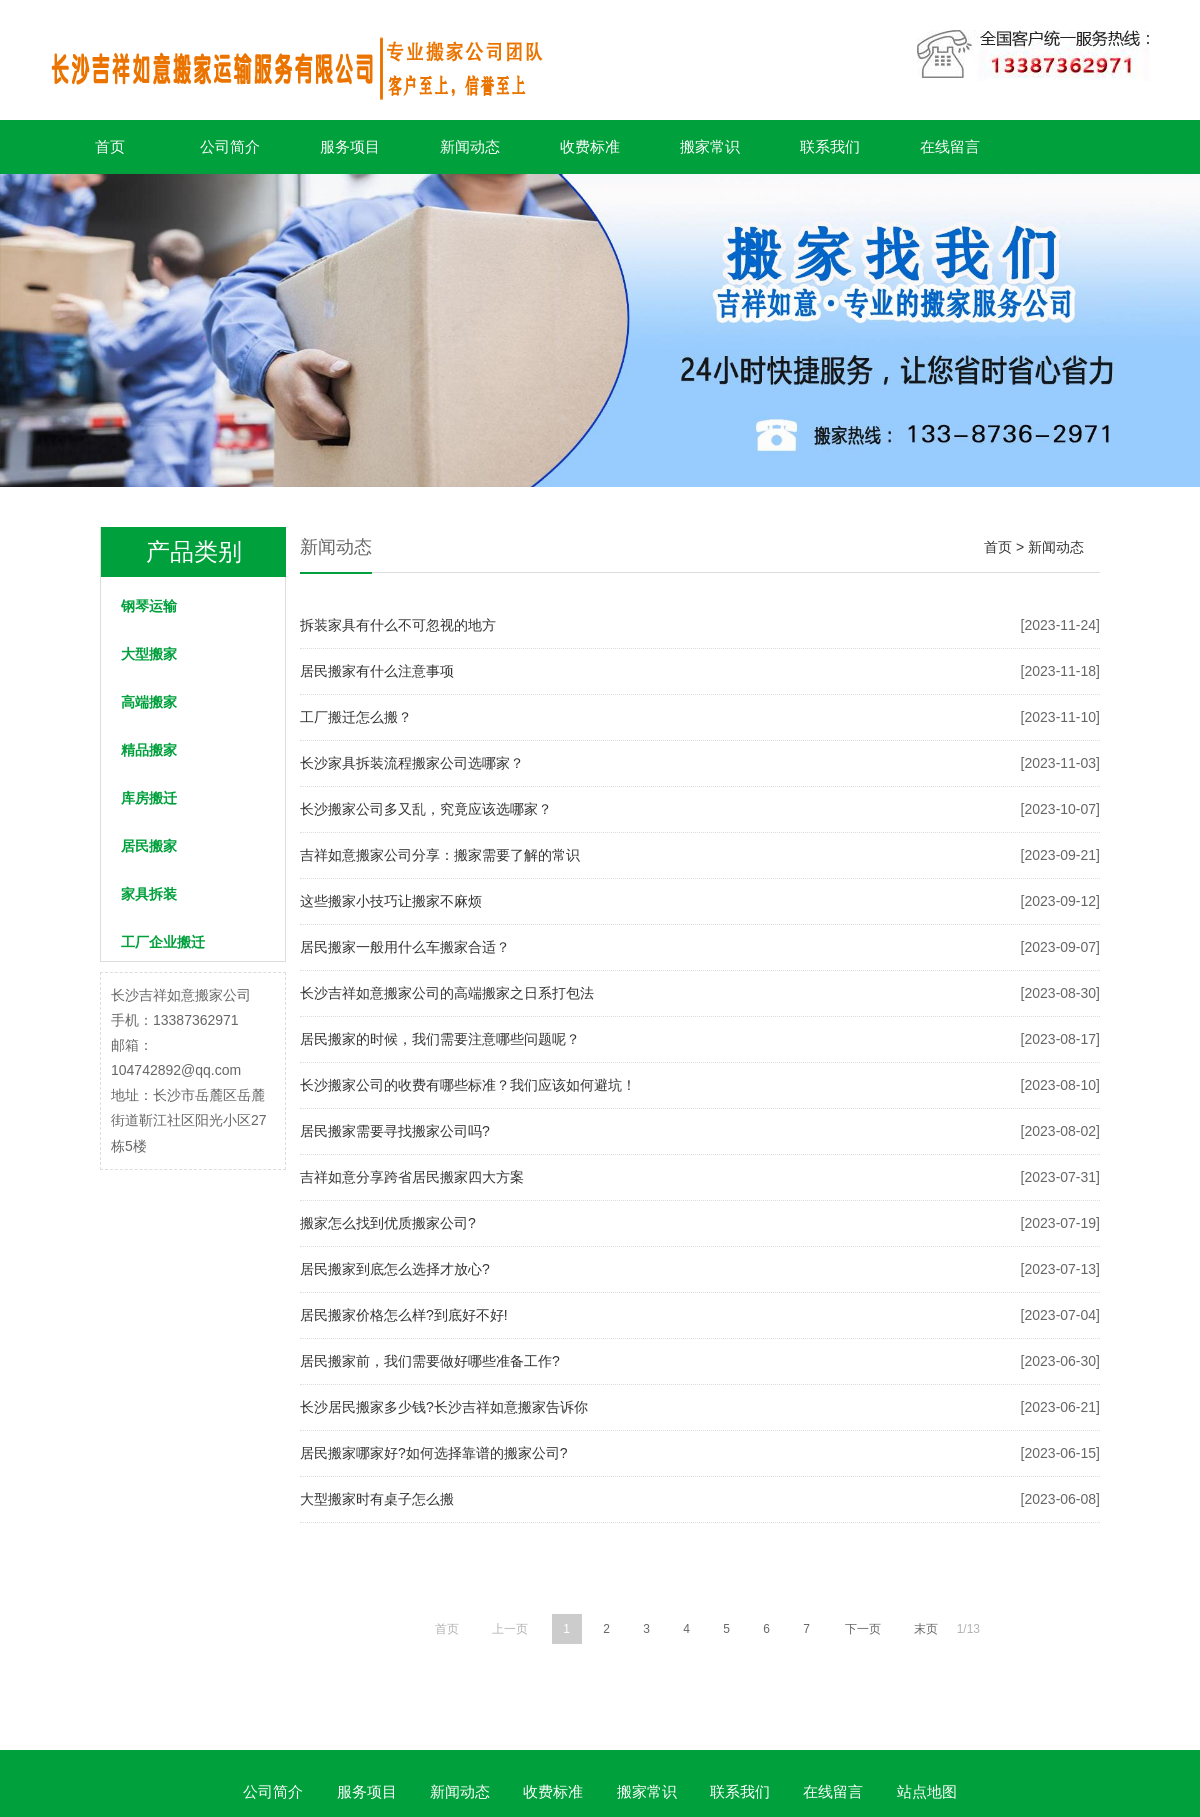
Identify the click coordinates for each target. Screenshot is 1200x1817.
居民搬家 (149, 846)
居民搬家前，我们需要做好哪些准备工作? (430, 1361)
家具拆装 (149, 894)
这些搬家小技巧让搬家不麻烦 (391, 901)
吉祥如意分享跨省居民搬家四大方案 (412, 1177)
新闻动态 (470, 146)
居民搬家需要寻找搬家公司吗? (395, 1131)
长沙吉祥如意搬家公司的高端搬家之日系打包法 (447, 993)
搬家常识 (710, 146)
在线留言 (950, 146)
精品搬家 (149, 750)
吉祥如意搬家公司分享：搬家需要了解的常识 (440, 855)
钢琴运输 (149, 606)
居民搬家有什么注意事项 (377, 671)
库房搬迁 (149, 798)
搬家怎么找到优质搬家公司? (388, 1223)
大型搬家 (149, 654)
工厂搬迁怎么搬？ (356, 717)
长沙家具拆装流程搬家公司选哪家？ (412, 763)
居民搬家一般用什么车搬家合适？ (405, 947)
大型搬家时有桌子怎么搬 (377, 1499)
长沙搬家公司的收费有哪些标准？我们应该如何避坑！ (468, 1085)
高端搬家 (149, 702)
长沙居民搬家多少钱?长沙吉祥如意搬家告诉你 (444, 1407)
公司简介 (230, 146)
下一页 (863, 1629)
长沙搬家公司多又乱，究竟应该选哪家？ (426, 809)
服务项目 (350, 146)
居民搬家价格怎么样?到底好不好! (404, 1315)
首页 (110, 146)
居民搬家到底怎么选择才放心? (395, 1269)
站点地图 (927, 1791)
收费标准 (590, 146)
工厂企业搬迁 (163, 942)
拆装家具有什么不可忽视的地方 (398, 625)
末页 (926, 1629)
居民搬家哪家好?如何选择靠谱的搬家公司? (434, 1453)
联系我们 (830, 146)
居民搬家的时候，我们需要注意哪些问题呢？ (440, 1039)
